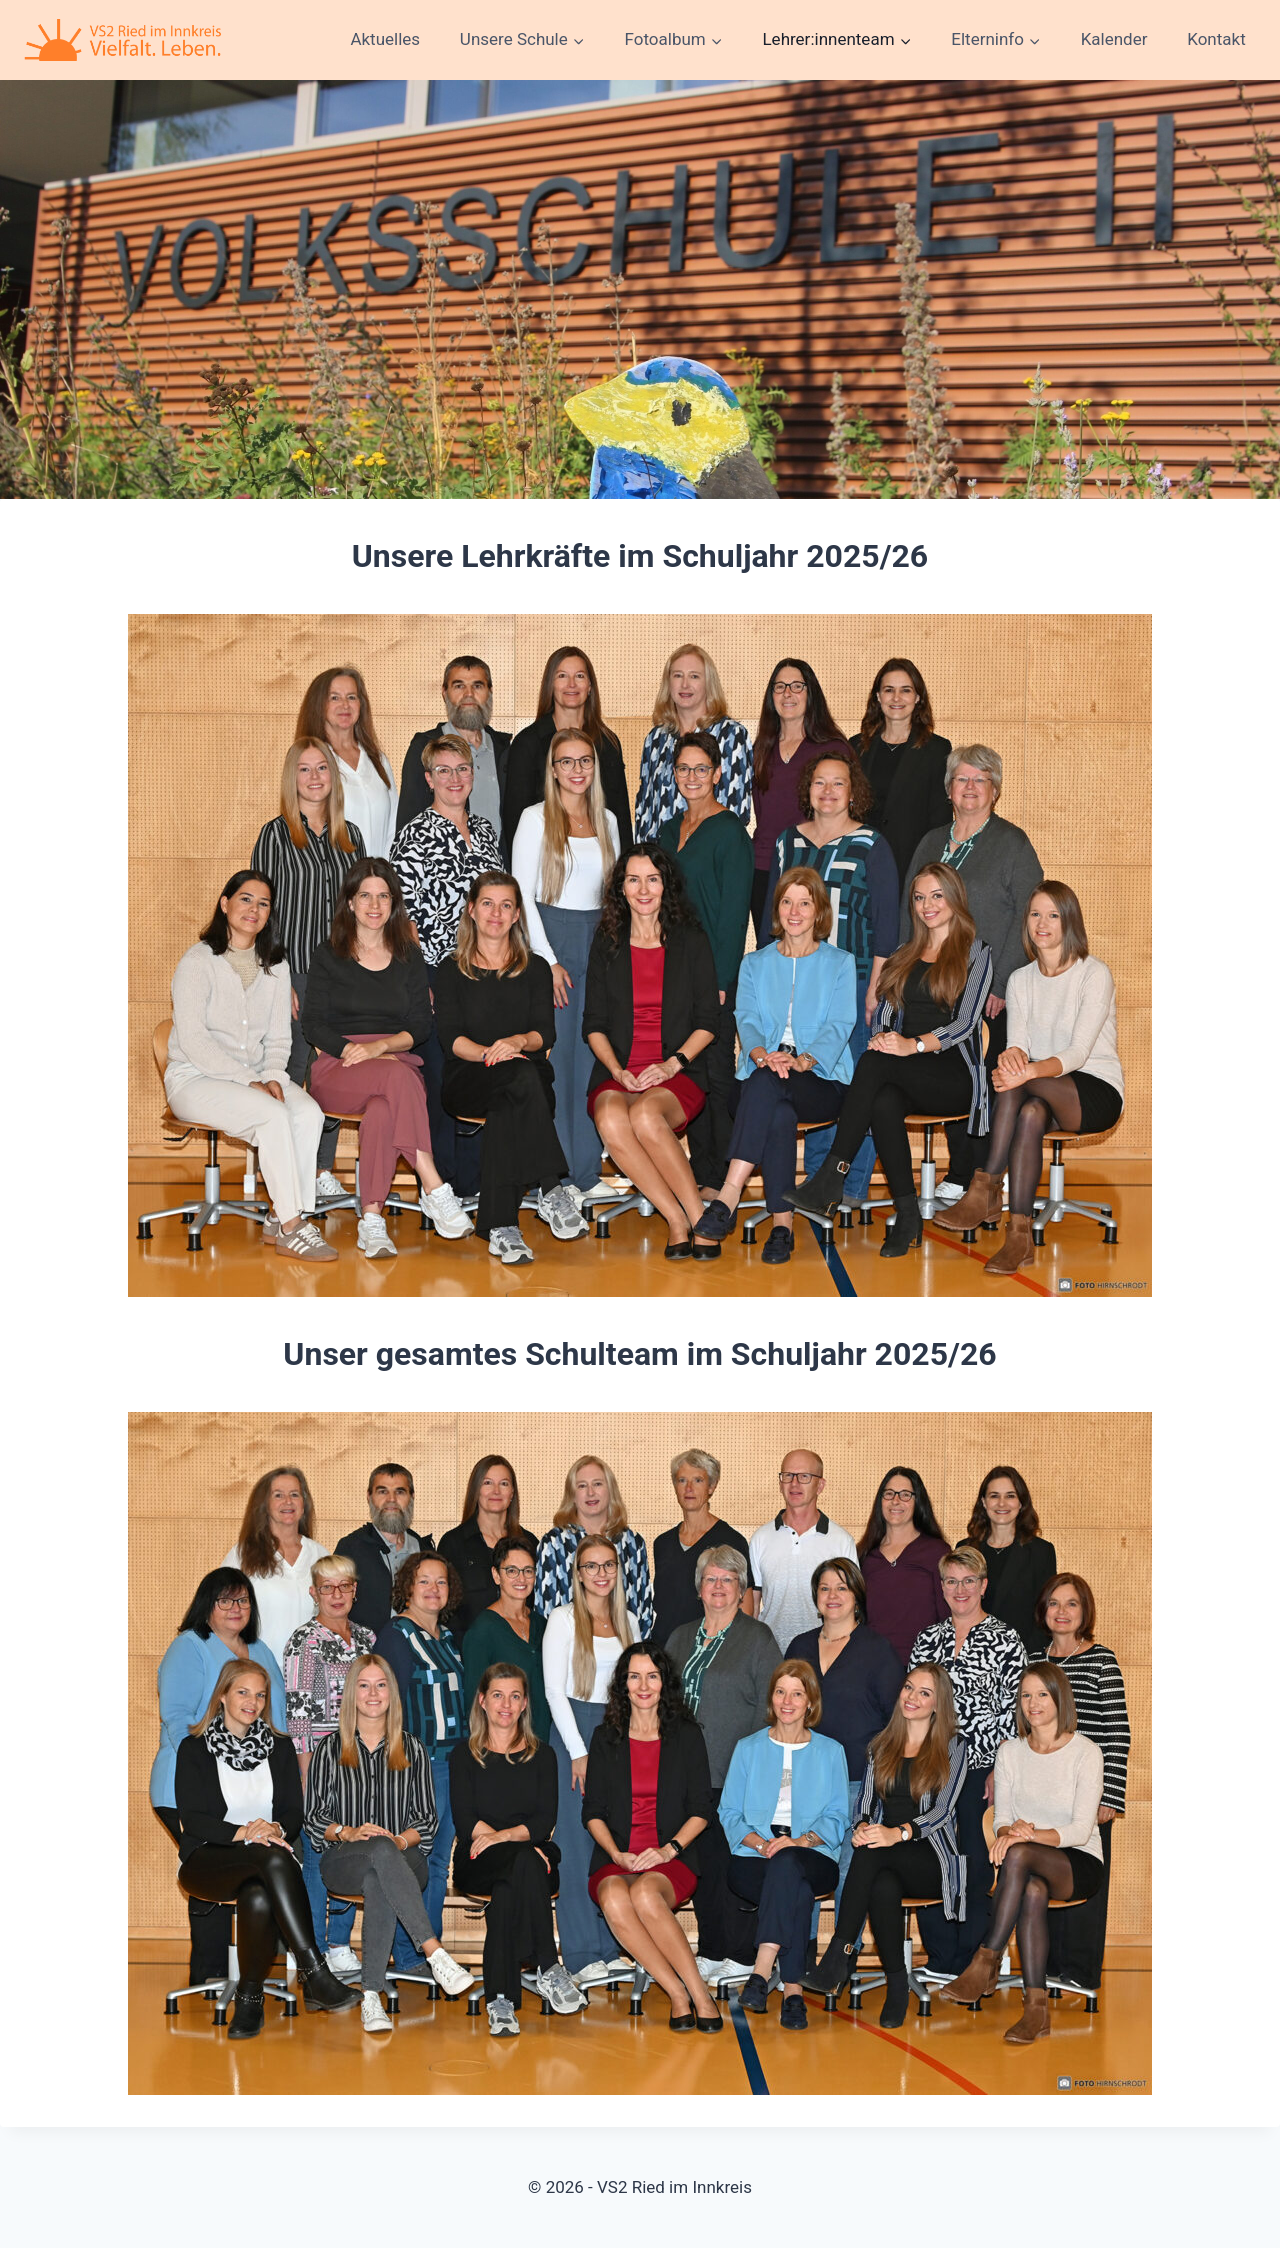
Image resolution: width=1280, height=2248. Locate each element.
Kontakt (1216, 39)
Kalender (1114, 39)
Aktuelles (385, 39)
